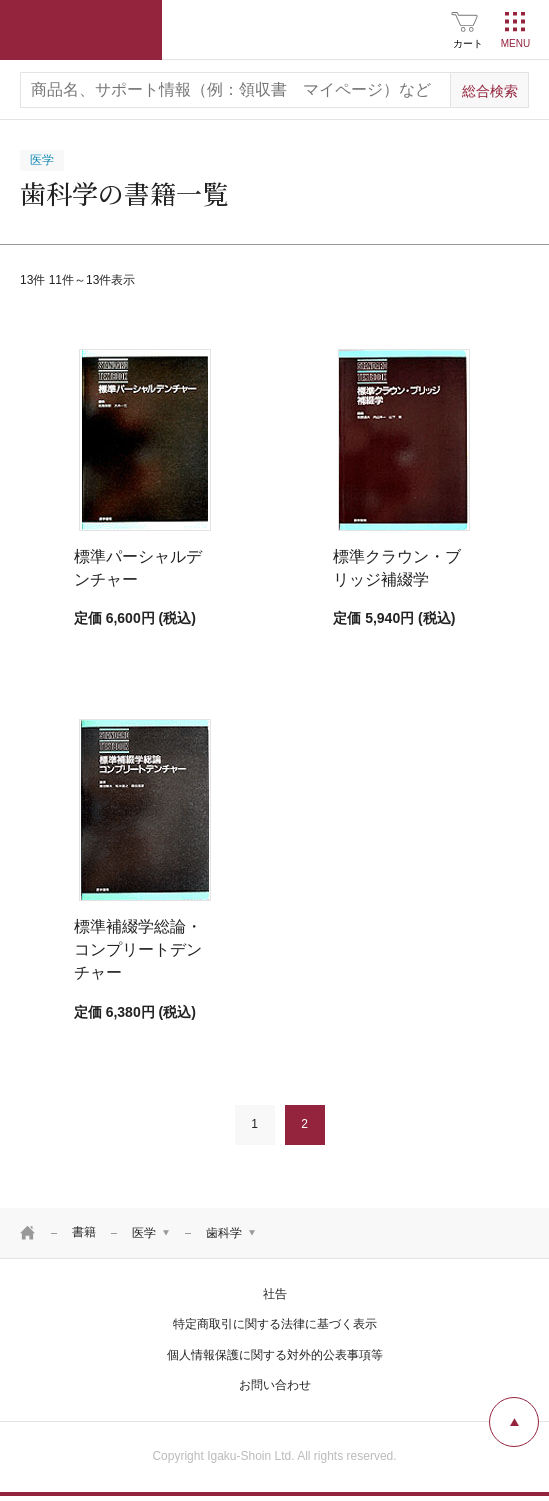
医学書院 (81, 30)
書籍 (84, 1232)
